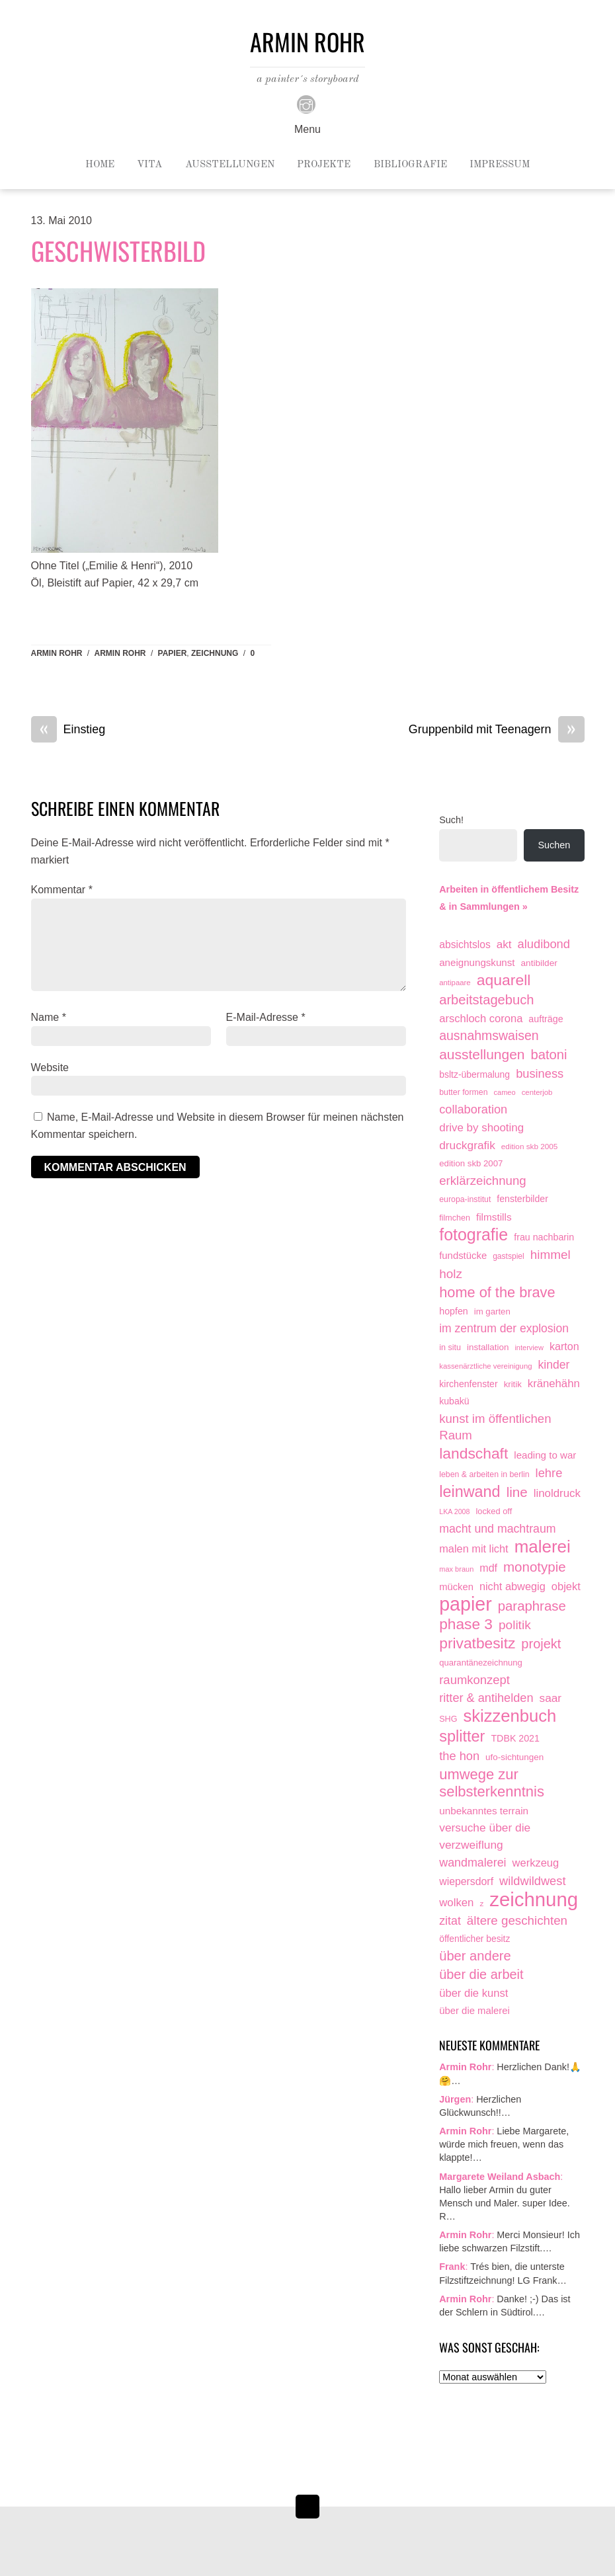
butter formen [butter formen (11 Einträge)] (463, 1092)
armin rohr (120, 653)
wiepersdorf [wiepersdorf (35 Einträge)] (466, 1881)
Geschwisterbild (118, 250)
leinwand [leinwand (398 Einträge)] (469, 1492)
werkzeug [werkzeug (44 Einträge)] (535, 1863)
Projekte (323, 165)
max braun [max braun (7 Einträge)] (456, 1569)
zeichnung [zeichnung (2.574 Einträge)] (533, 1899)
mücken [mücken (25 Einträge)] (456, 1587)
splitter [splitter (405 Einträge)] (462, 1736)
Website (50, 1067)
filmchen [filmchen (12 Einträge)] (454, 1218)
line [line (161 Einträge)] (517, 1492)
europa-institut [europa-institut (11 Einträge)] (465, 1199)
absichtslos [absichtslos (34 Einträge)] (465, 944)
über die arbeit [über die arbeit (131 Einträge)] (481, 1974)
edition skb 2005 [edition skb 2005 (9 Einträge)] (529, 1146)
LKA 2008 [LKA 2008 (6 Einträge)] (454, 1511)
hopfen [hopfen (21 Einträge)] (453, 1311)
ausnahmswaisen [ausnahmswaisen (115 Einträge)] (488, 1035)
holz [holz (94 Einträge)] (450, 1274)
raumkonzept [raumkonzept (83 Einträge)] (474, 1680)
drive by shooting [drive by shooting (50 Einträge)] (481, 1127)
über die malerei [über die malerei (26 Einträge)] (474, 2010)
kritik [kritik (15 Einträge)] (513, 1384)
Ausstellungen (229, 165)
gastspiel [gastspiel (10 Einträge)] (508, 1256)
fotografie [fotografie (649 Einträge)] (473, 1235)
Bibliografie (410, 165)
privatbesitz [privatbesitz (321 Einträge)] (477, 1643)
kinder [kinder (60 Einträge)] (554, 1364)
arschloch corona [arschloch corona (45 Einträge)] (480, 1018)
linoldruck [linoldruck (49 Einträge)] (557, 1493)
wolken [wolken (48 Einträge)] (456, 1902)
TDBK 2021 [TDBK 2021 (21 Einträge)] (515, 1738)
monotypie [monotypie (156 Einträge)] (534, 1566)
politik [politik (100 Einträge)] (515, 1625)
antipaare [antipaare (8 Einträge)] (454, 982)
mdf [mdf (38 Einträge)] (488, 1568)
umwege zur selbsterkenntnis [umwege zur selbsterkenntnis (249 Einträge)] (491, 1783)
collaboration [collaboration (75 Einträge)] (473, 1109)
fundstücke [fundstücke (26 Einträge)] (463, 1255)
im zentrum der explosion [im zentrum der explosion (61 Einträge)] (504, 1328)
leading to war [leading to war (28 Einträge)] (545, 1455)
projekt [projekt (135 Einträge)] (541, 1643)
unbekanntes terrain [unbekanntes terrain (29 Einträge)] (483, 1810)
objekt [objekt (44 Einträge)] (566, 1586)
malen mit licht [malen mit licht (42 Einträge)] (473, 1548)
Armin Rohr (57, 653)
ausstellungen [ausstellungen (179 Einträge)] (481, 1054)
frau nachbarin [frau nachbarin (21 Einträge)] (544, 1237)
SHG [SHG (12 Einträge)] (448, 1719)
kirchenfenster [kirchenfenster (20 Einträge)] (468, 1384)
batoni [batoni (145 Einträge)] (548, 1054)
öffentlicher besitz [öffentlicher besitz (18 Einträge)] (474, 1939)
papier (172, 653)
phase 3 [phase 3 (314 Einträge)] (466, 1624)
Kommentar (62, 889)
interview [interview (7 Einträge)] (528, 1347)
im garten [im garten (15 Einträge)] (492, 1311)
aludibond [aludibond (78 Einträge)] (544, 944)
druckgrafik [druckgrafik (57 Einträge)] (467, 1145)
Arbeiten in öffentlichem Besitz (509, 889)
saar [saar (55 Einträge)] (551, 1698)
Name (48, 1017)
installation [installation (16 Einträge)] (488, 1347)
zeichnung (214, 653)
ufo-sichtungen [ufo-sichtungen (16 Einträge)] (514, 1757)
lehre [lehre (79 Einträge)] (549, 1473)
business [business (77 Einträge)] (539, 1073)
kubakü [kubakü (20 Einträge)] (454, 1401)
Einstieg (68, 730)
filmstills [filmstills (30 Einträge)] (494, 1217)
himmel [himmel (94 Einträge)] (550, 1255)
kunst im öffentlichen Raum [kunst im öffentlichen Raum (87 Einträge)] (495, 1427)
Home (99, 165)
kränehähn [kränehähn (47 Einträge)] (554, 1383)
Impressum (500, 165)
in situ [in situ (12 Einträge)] (450, 1347)
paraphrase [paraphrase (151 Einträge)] (532, 1606)
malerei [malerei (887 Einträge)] (542, 1547)
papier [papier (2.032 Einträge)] (465, 1604)
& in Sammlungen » (483, 906)
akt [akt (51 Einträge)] (504, 944)
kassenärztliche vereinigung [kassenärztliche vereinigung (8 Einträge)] (485, 1366)
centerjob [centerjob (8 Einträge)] (537, 1092)
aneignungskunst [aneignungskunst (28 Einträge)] (476, 962)
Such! (451, 820)
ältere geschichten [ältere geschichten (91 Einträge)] (517, 1920)
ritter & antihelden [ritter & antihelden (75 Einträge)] (486, 1698)
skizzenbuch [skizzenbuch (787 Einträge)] (509, 1716)
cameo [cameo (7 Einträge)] (505, 1092)
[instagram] (306, 104)
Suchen (554, 845)
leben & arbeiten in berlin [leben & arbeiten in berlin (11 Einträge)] (484, 1474)
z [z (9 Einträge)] (481, 1903)
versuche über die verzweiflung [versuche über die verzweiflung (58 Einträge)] (484, 1836)
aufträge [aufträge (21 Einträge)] (545, 1019)
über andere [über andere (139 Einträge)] (475, 1956)
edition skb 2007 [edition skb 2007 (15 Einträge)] (471, 1163)
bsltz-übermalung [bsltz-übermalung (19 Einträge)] (474, 1074)
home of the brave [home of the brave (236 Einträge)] (497, 1292)
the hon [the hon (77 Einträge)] (459, 1756)
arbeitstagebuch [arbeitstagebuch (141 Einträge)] (486, 999)
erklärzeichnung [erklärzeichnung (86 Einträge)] (482, 1180)
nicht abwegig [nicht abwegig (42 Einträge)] (512, 1586)
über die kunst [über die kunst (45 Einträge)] (473, 1993)
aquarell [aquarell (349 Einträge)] (504, 980)
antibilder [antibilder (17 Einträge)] (538, 963)
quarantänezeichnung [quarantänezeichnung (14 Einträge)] (480, 1663)
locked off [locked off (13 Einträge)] (493, 1511)
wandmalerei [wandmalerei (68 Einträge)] (472, 1862)
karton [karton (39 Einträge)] (564, 1346)
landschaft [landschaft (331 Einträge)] (473, 1453)
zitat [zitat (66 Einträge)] (450, 1920)
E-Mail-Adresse (266, 1017)
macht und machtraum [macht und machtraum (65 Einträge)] (497, 1528)
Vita (149, 165)
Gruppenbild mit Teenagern (497, 730)
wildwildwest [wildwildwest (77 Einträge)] (532, 1881)
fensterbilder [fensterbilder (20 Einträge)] (522, 1198)
